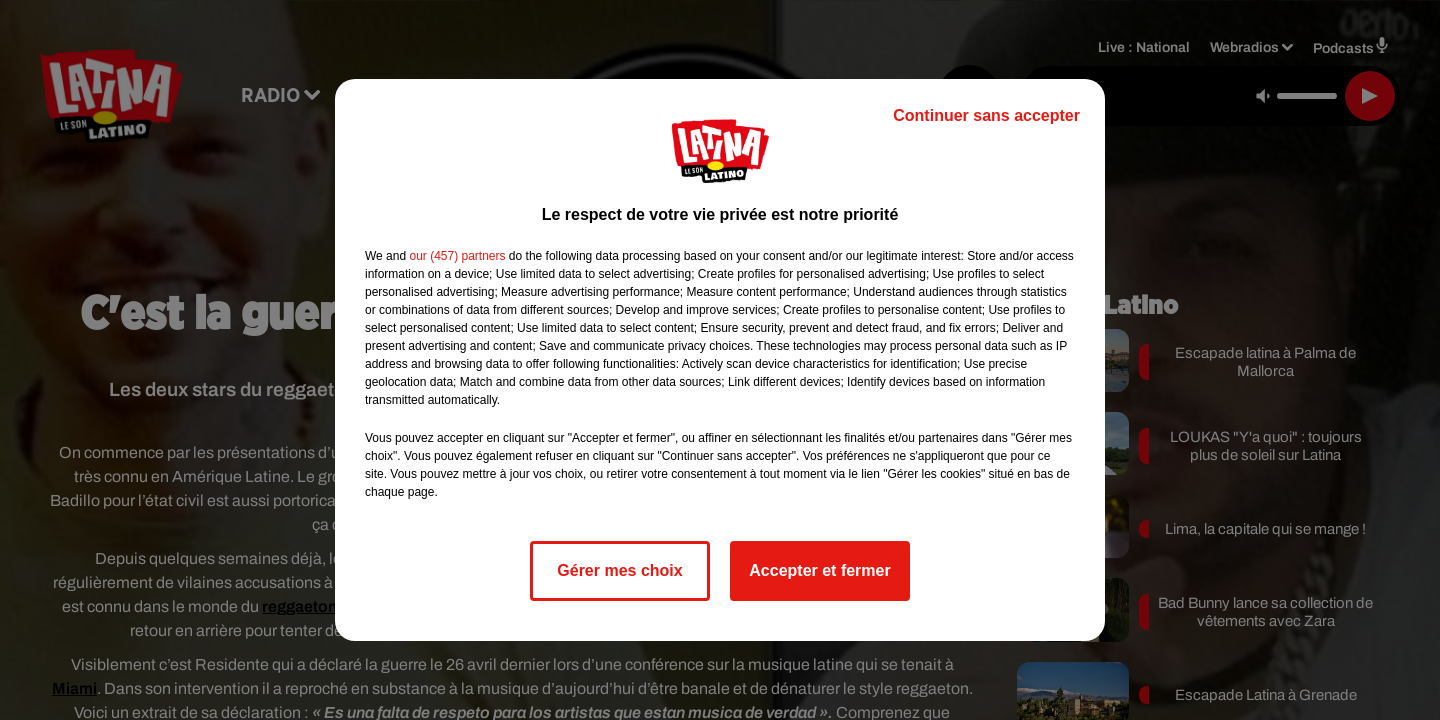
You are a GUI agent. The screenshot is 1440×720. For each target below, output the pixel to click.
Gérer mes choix (619, 570)
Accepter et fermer (819, 570)
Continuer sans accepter (986, 115)
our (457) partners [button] (457, 256)
